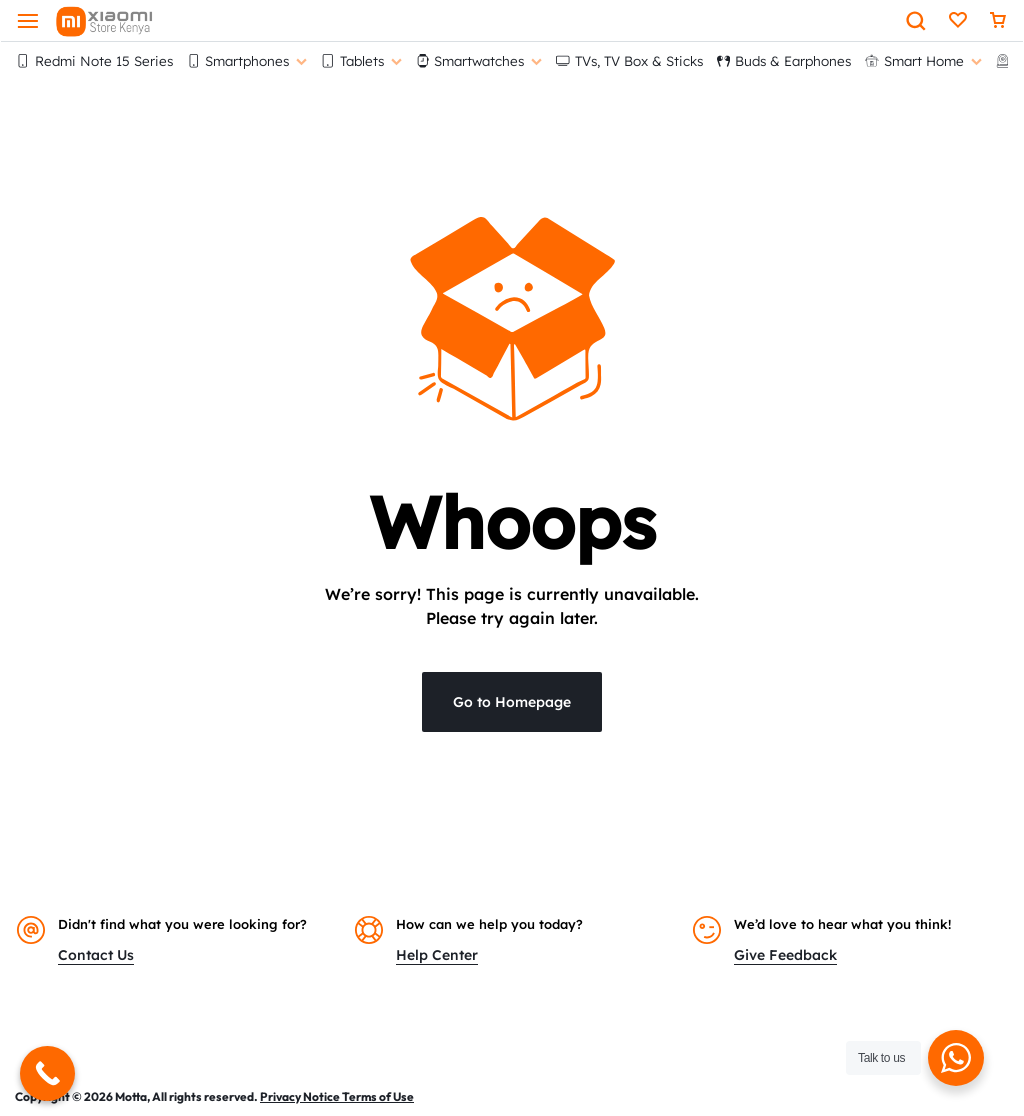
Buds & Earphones (784, 60)
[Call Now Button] (47, 1073)
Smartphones (247, 60)
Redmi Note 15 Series (94, 60)
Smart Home (923, 60)
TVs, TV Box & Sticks (629, 60)
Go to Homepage (512, 702)
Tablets (361, 60)
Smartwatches (479, 60)
